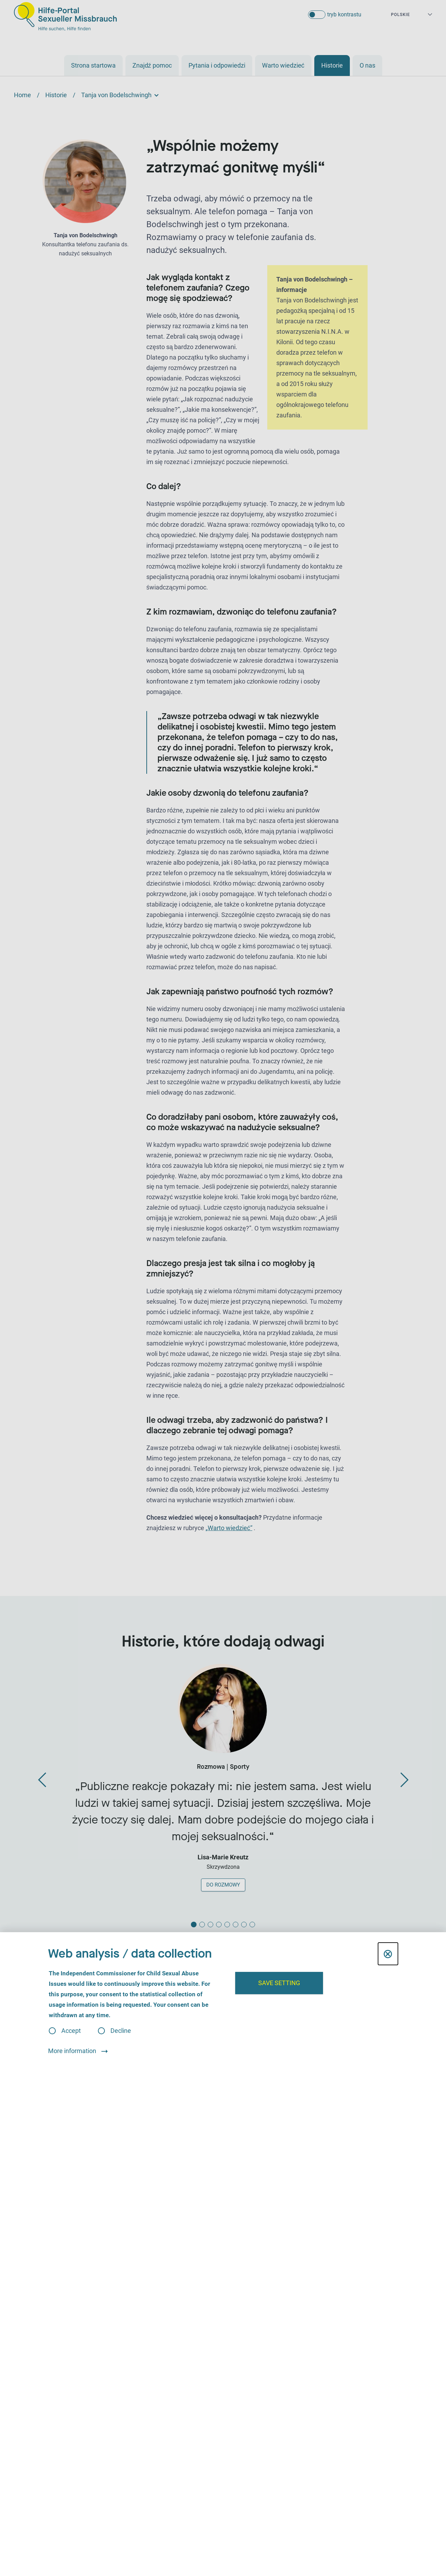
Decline (120, 2031)
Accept (71, 2031)
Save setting (279, 1983)
